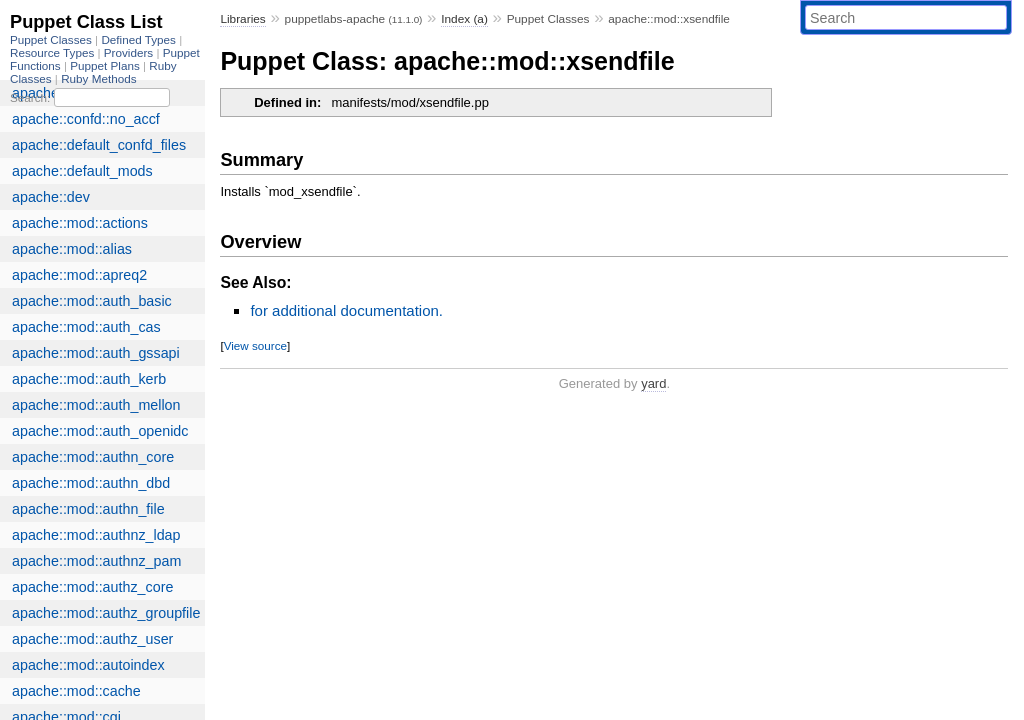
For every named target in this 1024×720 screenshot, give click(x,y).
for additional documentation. (346, 310)
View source (255, 345)
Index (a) (464, 19)
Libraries (242, 19)
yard (653, 383)
